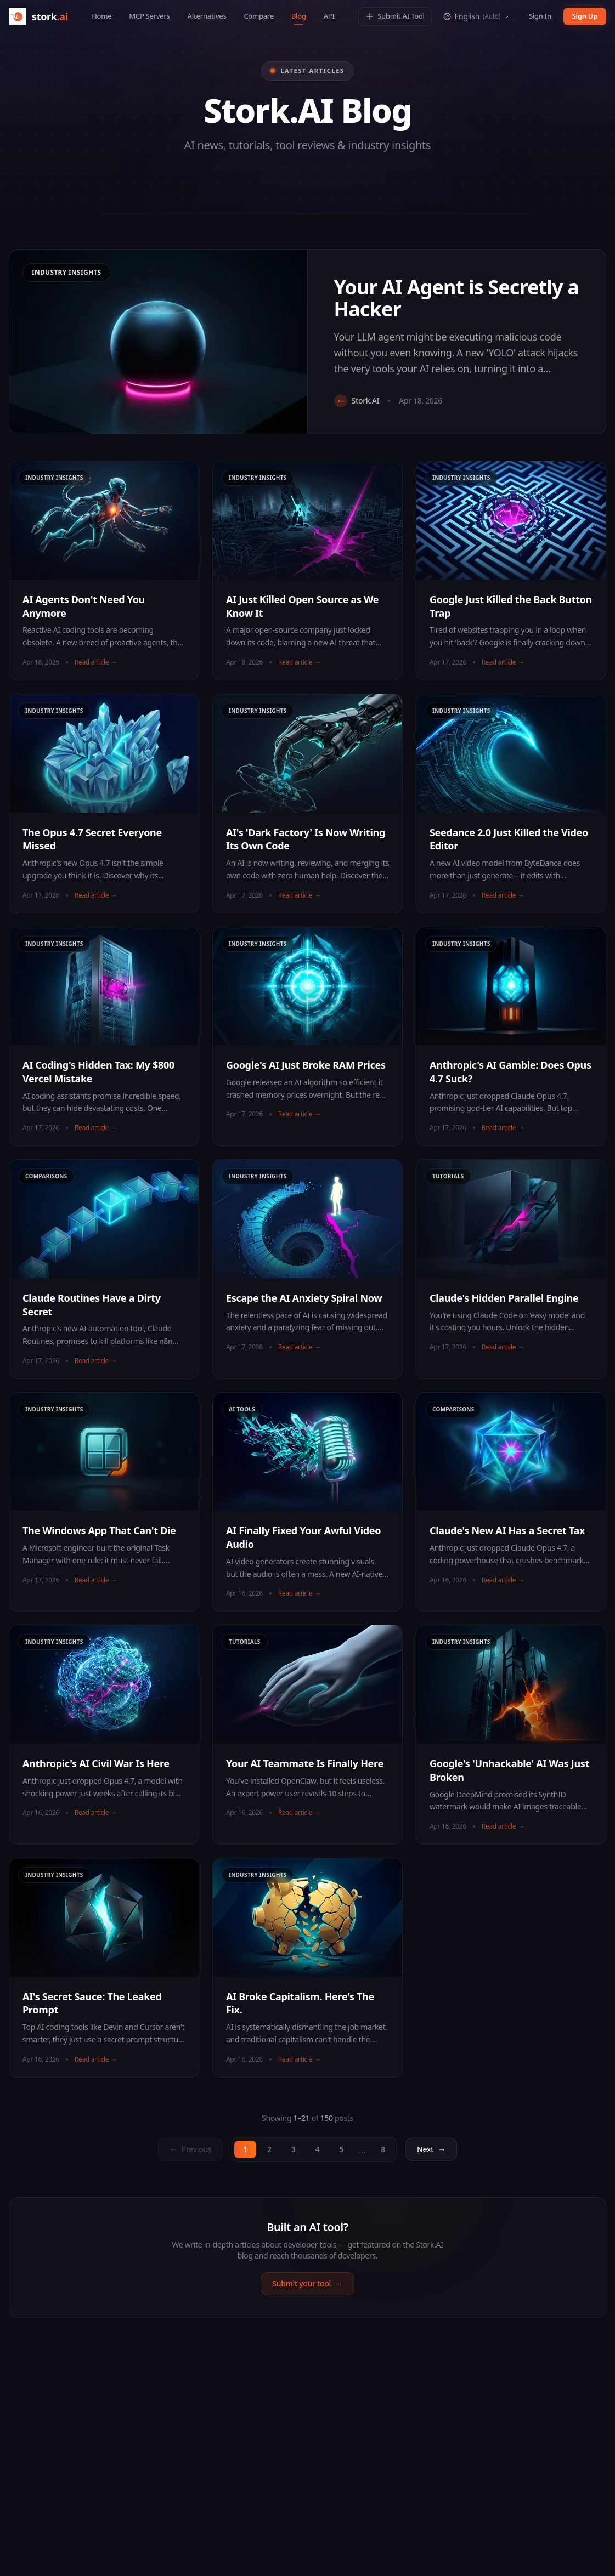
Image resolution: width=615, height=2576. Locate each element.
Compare (258, 16)
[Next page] (431, 2149)
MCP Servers (149, 16)
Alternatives (207, 16)
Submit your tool (307, 2283)
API (329, 16)
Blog (298, 18)
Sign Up (584, 16)
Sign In (540, 16)
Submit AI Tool (394, 16)
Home (101, 16)
